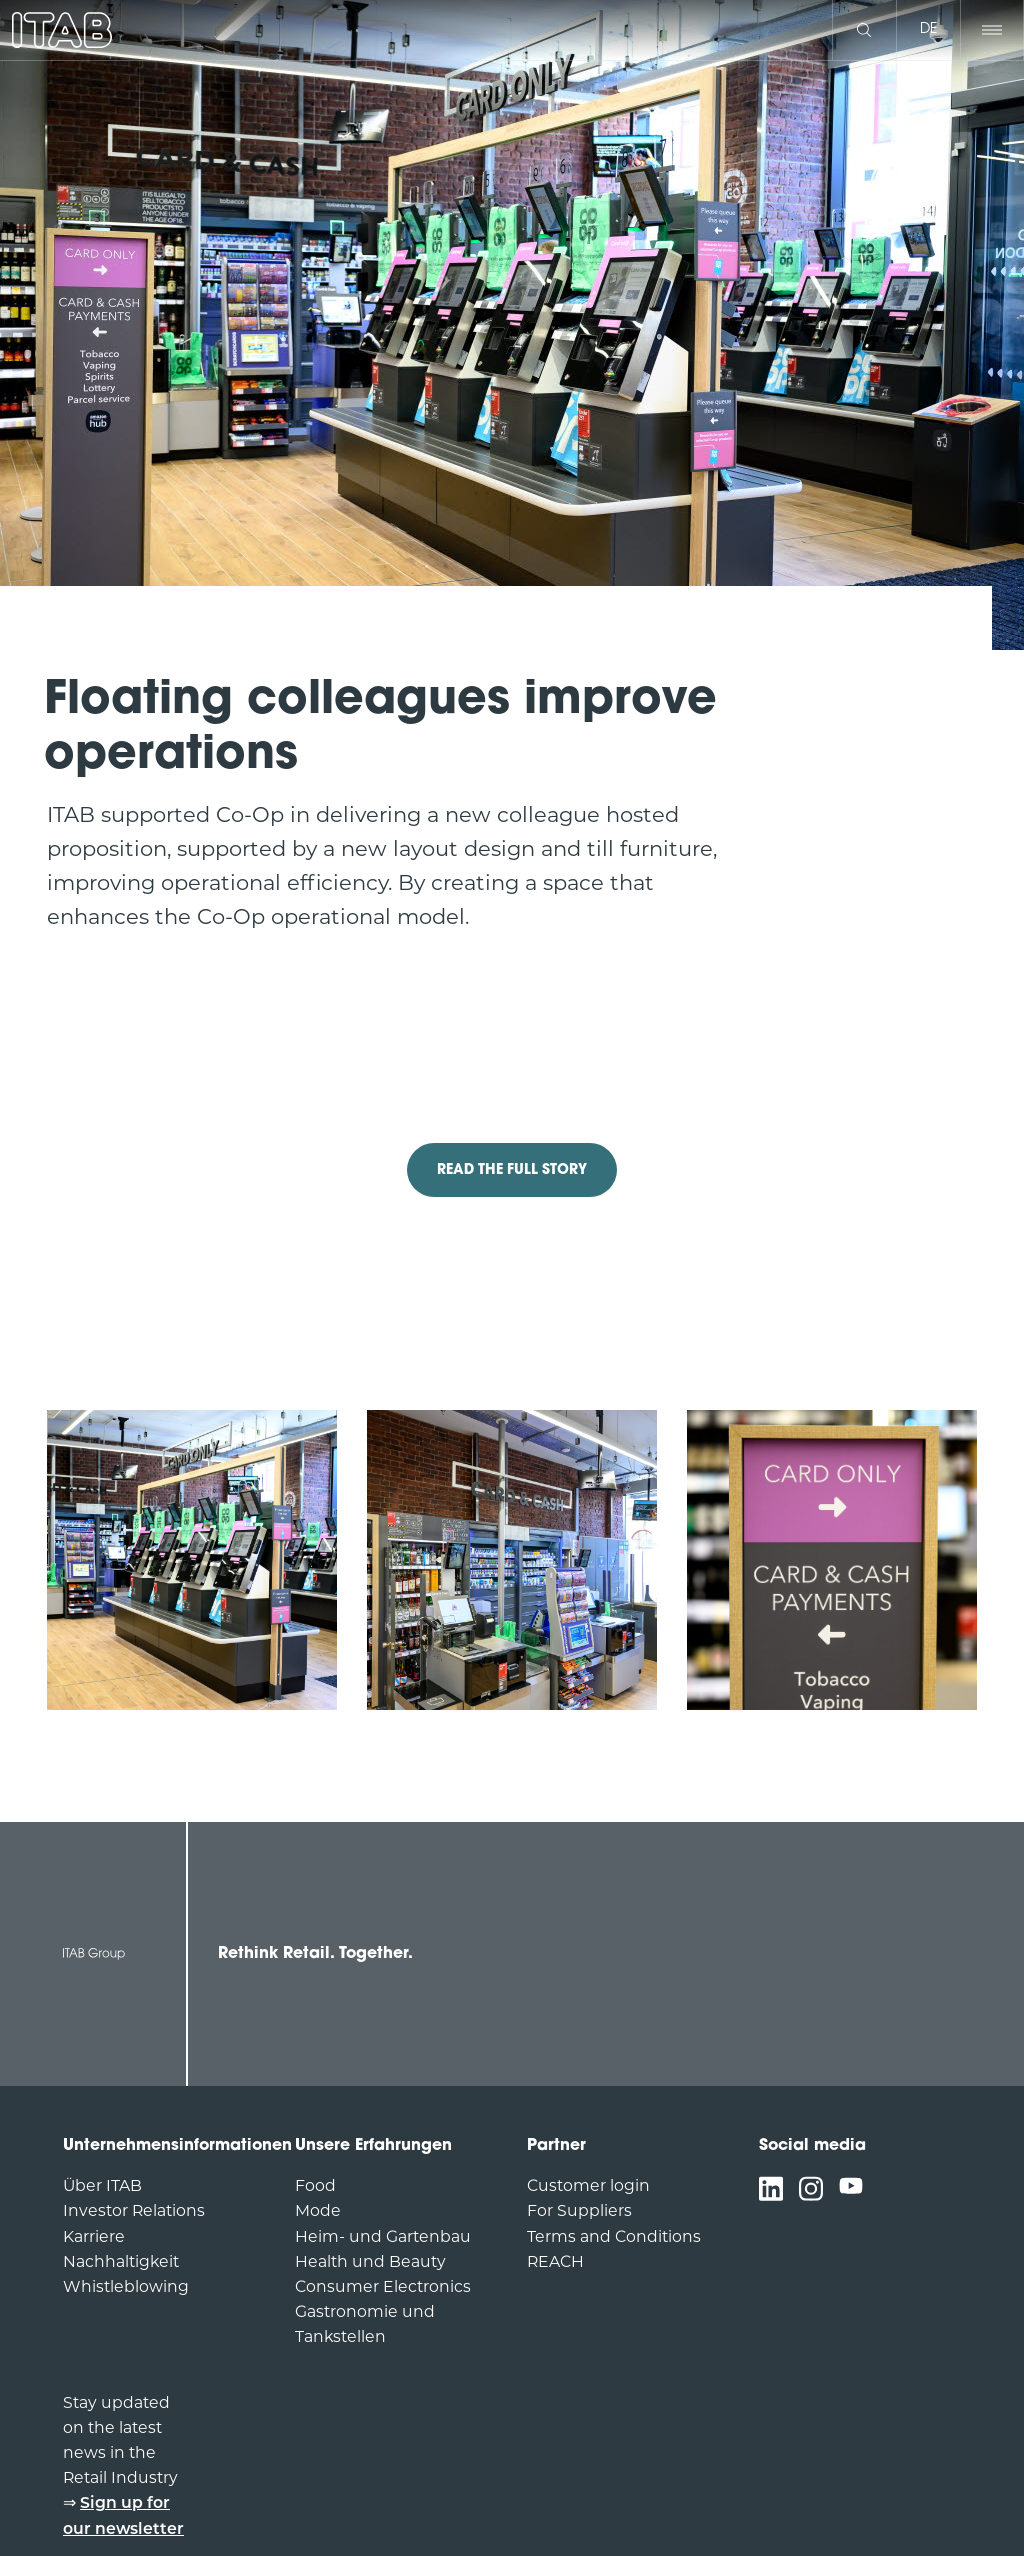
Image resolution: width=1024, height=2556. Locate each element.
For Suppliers (579, 2212)
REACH (555, 2263)
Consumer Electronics (383, 2288)
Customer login (588, 2187)
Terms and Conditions (614, 2238)
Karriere (94, 2238)
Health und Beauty (370, 2263)
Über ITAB (102, 2187)
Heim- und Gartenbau (383, 2238)
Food (315, 2187)
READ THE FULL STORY (512, 1170)
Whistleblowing (126, 2288)
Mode (318, 2212)
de (929, 29)
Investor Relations (134, 2212)
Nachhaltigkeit (121, 2263)
